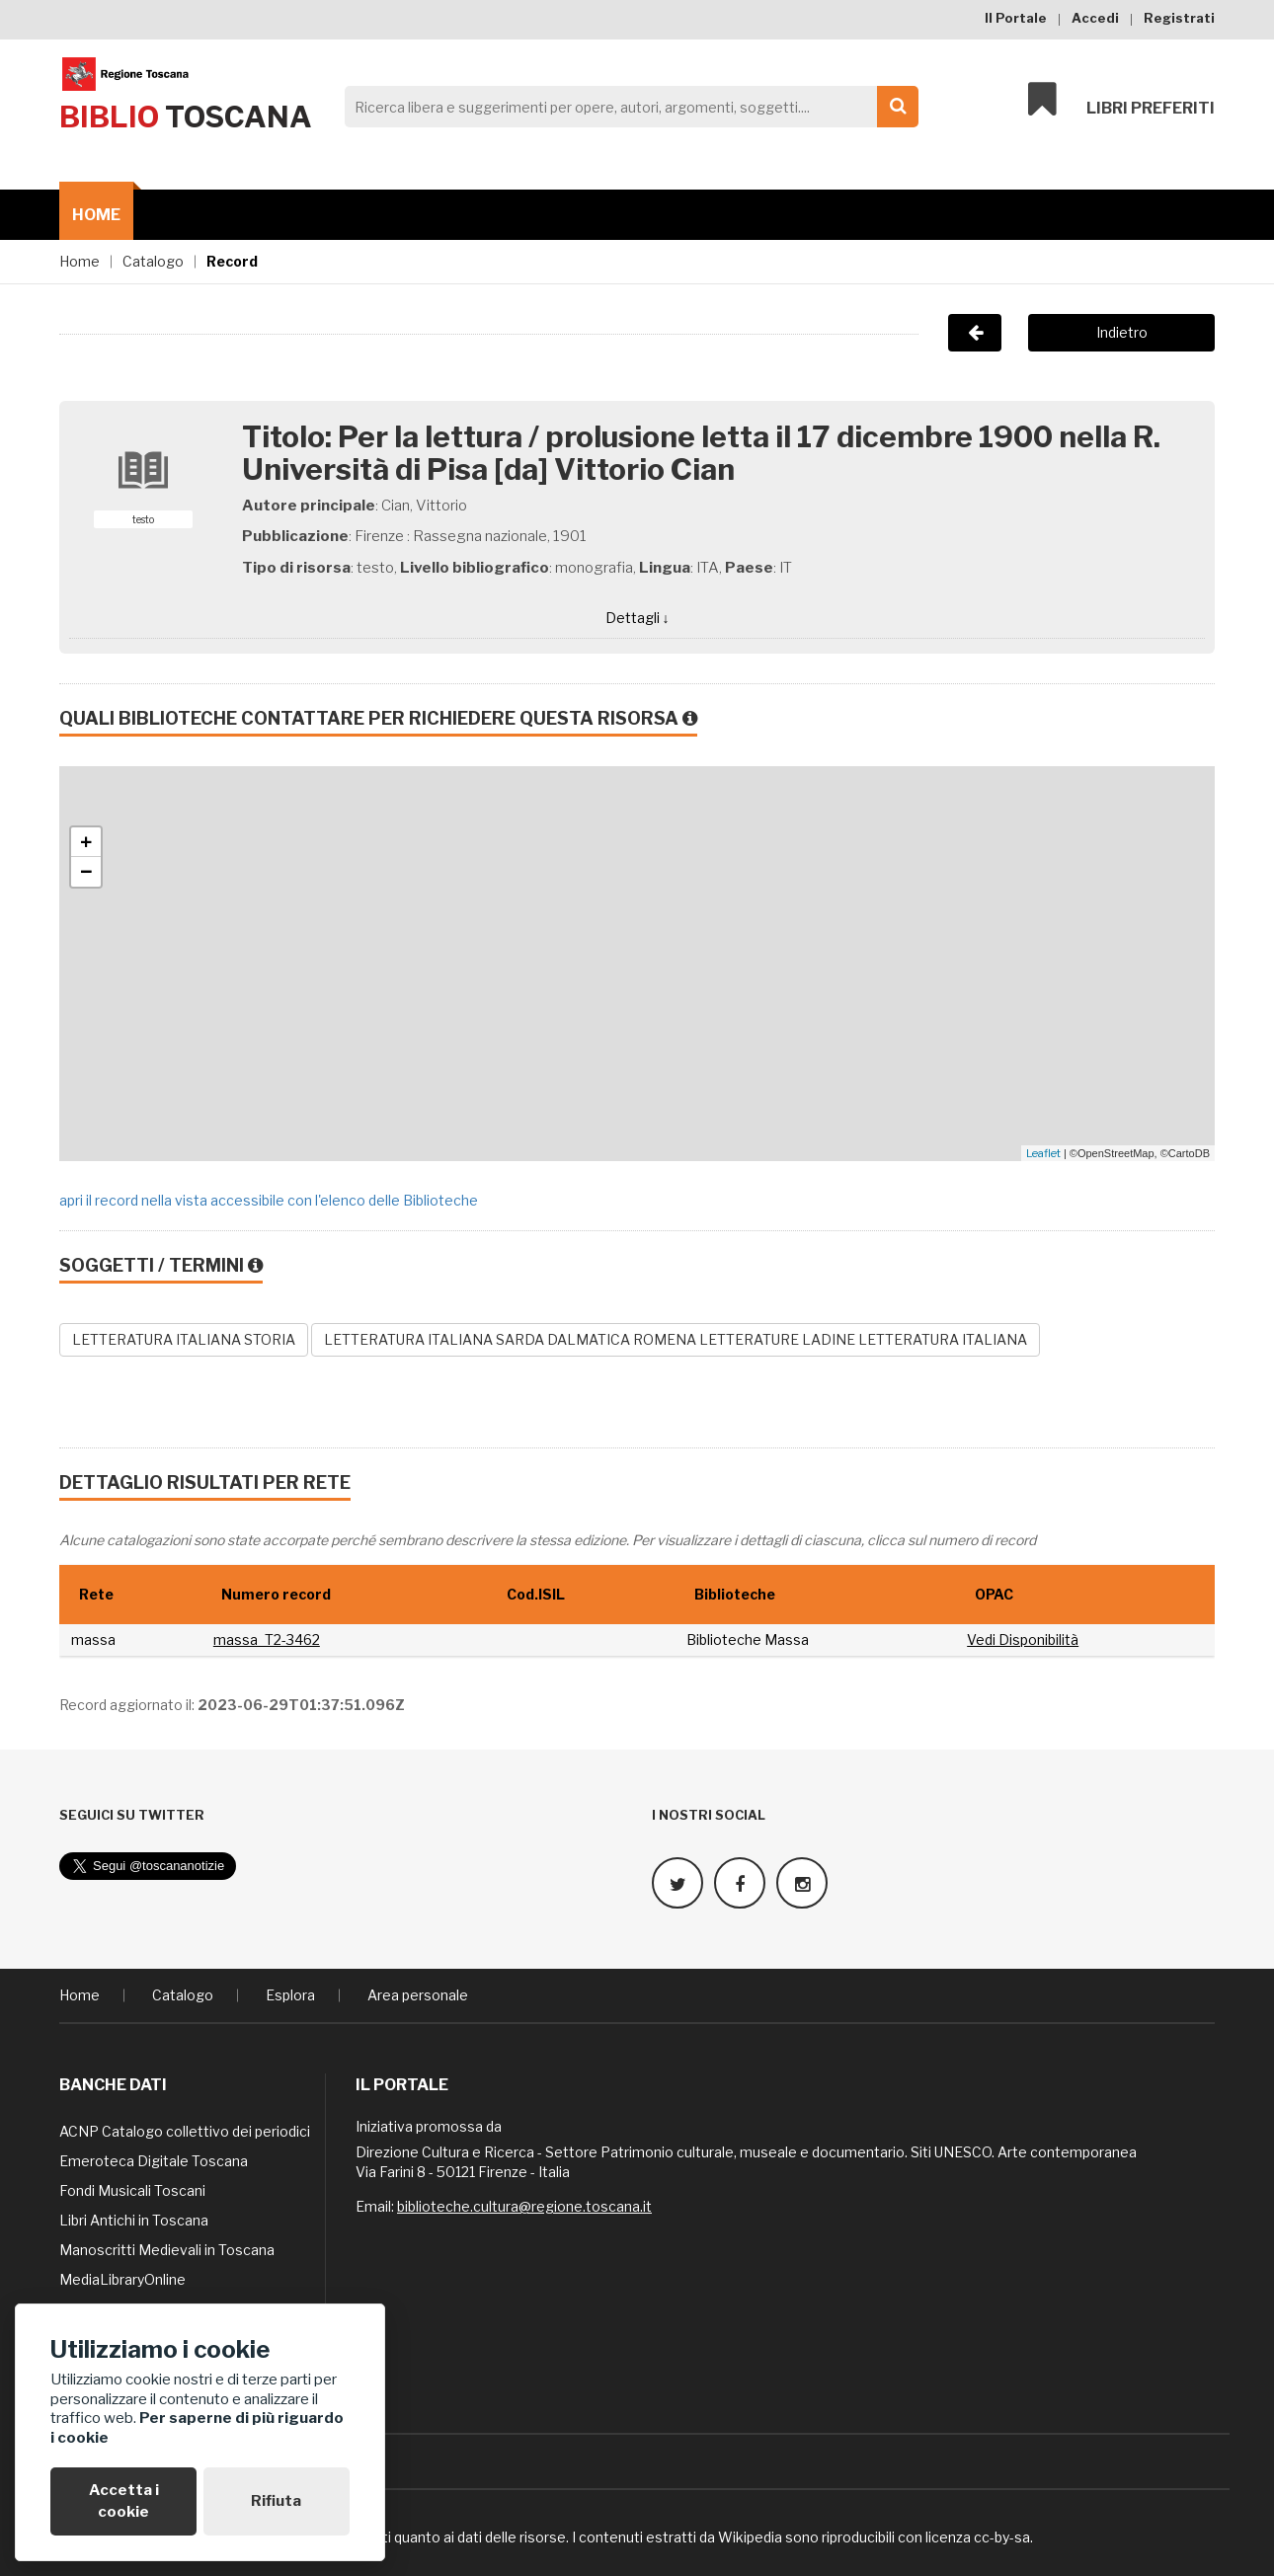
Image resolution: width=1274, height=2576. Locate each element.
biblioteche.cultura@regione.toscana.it (524, 2205)
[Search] (626, 106)
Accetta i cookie (124, 2500)
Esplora (290, 1994)
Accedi (1095, 18)
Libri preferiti (1121, 100)
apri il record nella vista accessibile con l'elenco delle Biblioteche (268, 1200)
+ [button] (86, 842)
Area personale (417, 1994)
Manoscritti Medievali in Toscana (167, 2248)
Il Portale (1016, 18)
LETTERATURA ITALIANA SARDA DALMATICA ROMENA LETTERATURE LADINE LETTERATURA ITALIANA (675, 1339)
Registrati (1179, 18)
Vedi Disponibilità (1022, 1639)
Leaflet (1043, 1153)
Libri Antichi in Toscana (133, 2219)
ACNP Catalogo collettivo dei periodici (184, 2130)
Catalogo (153, 261)
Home (96, 214)
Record (232, 261)
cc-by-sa (1002, 2536)
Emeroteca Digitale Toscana (153, 2159)
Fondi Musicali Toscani (132, 2189)
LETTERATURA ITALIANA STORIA (183, 1339)
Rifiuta (276, 2501)
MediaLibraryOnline (122, 2278)
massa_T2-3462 (266, 1639)
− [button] (86, 872)
